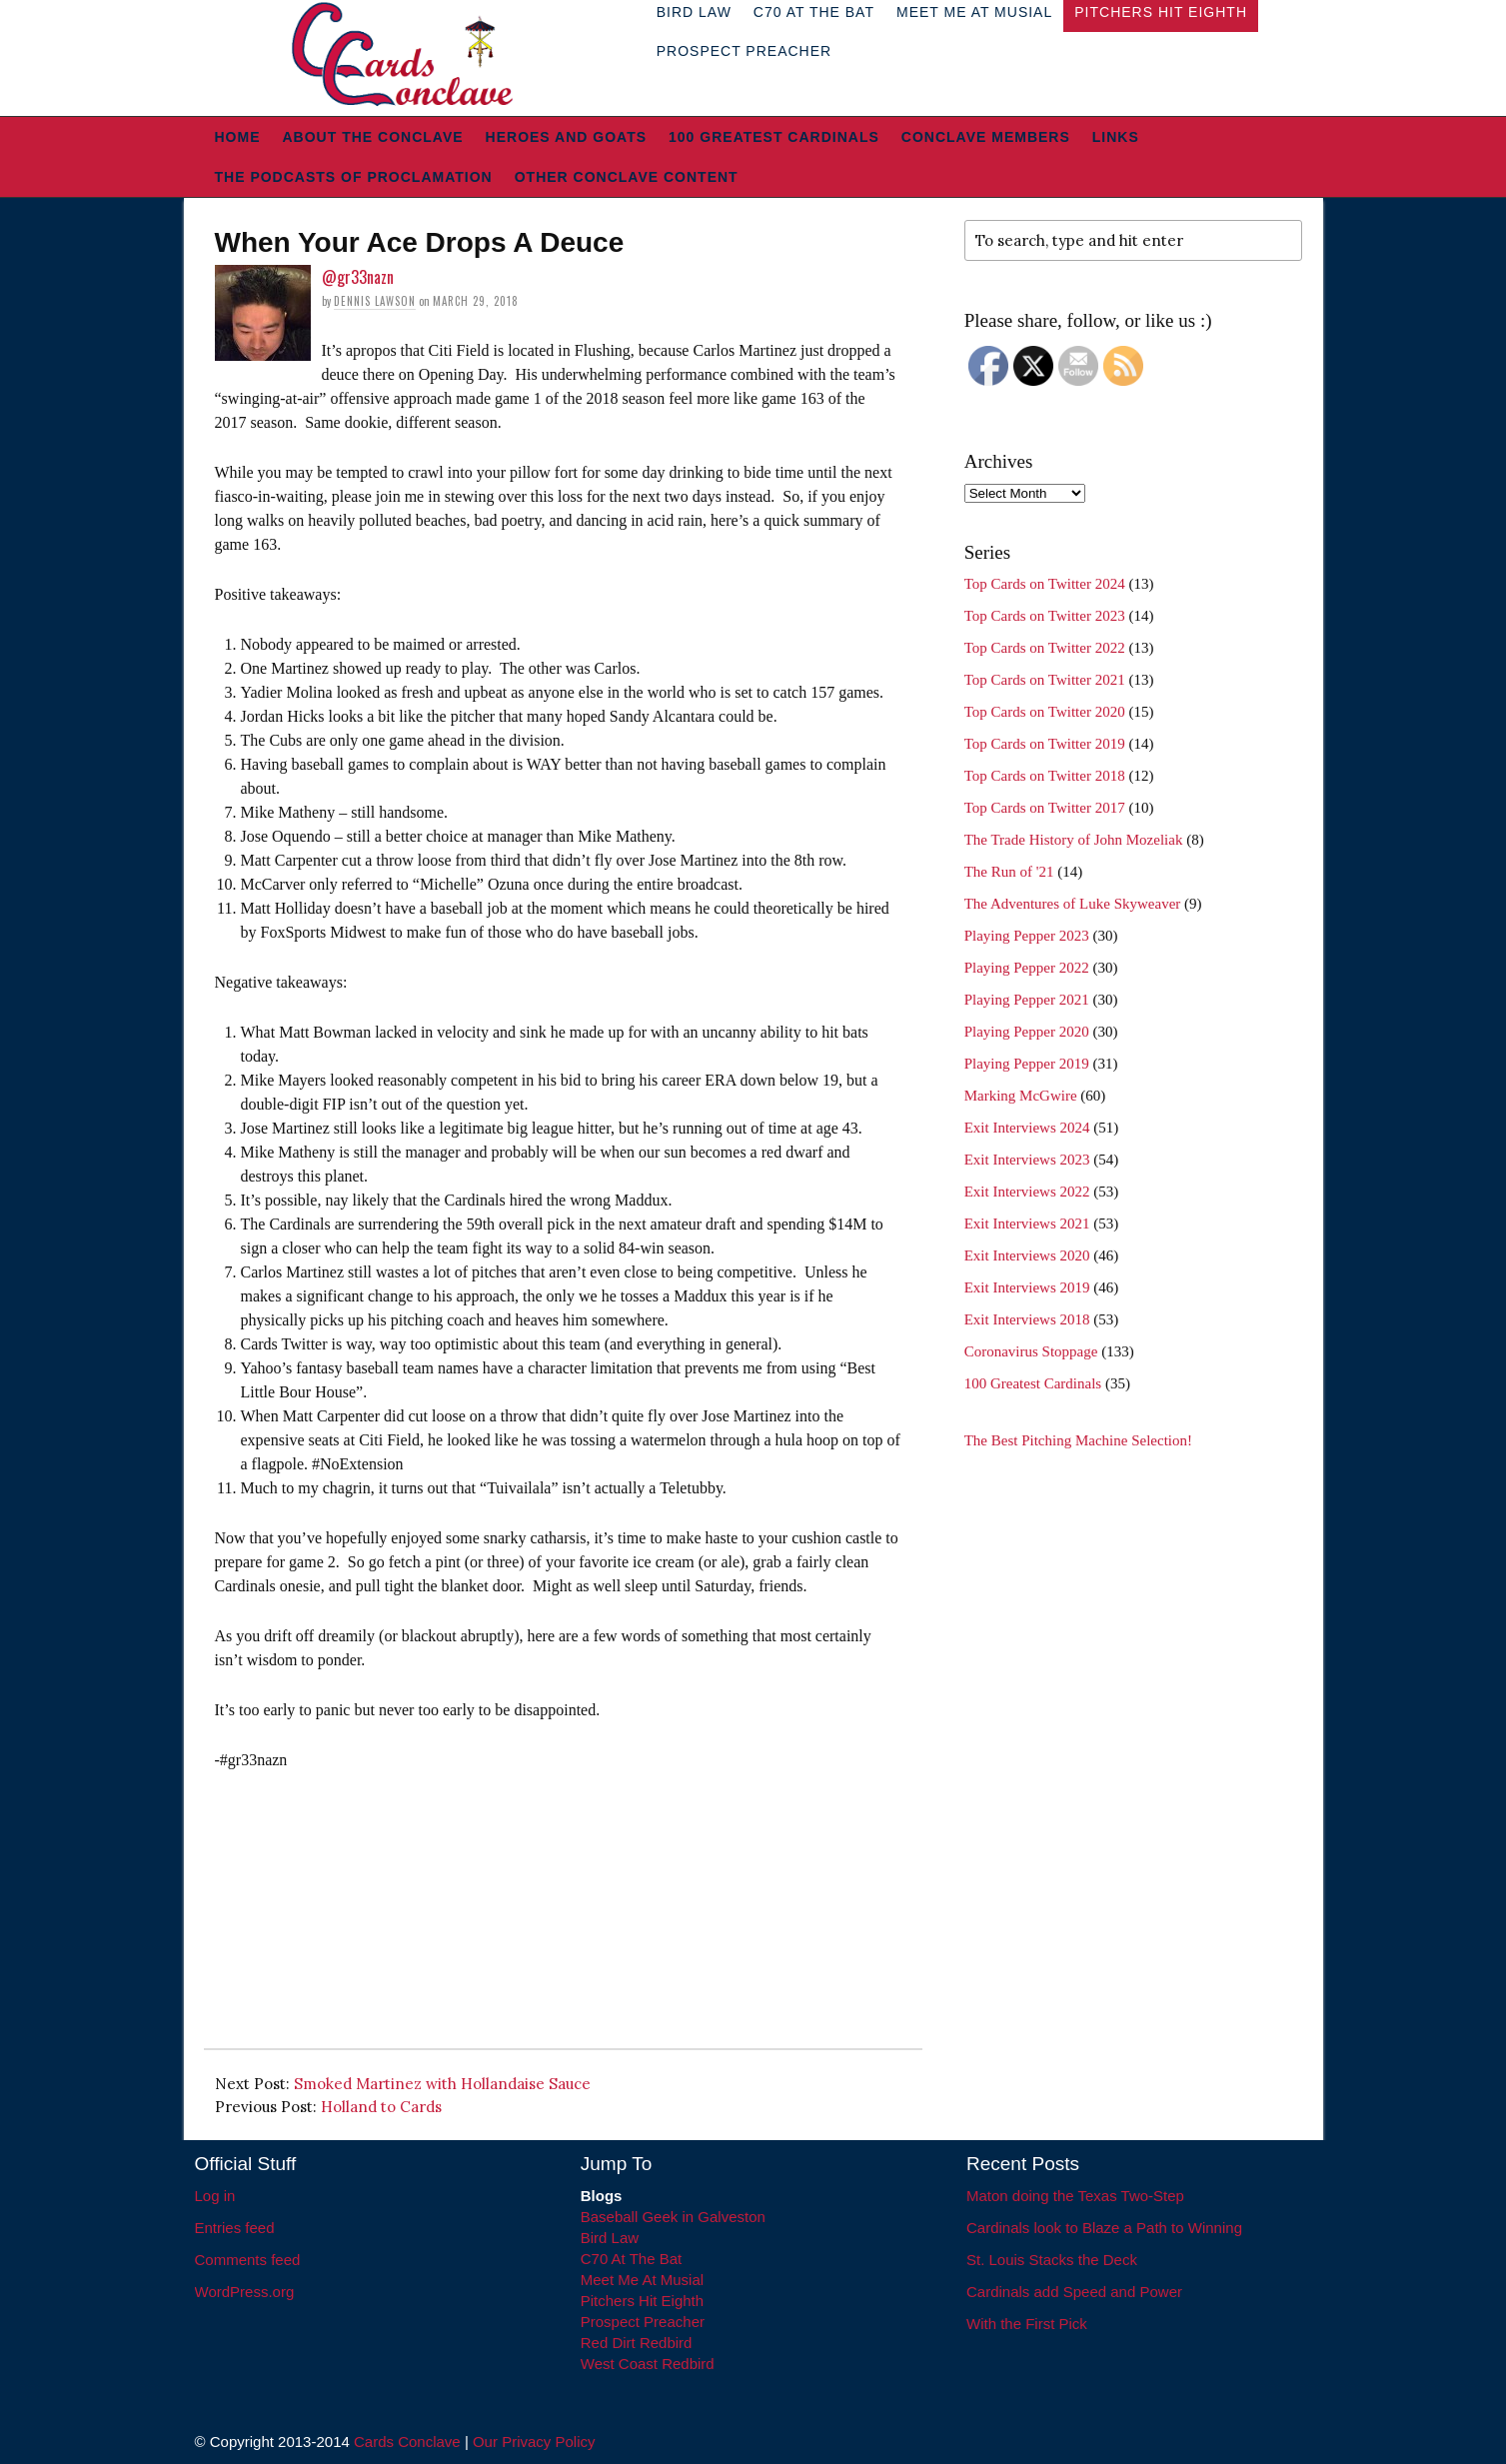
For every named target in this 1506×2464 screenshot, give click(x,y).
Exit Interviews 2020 (1027, 1255)
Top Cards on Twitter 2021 (1044, 680)
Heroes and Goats (566, 137)
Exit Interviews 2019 (1027, 1287)
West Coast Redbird (648, 2363)
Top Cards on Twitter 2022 (1044, 648)
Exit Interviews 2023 (1027, 1160)
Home (238, 137)
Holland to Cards (381, 2106)
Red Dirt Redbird (637, 2342)
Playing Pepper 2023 (1026, 936)
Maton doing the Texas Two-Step (1075, 2195)
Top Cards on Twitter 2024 (1044, 584)
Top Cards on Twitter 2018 (1044, 776)
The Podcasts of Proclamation (354, 177)
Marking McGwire (1020, 1096)
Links (1115, 137)
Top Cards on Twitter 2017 (1044, 808)
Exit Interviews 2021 (1027, 1224)
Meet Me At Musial (642, 2279)
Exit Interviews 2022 (1027, 1192)
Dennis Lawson (375, 301)
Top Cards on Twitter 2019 (1044, 744)
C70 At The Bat (631, 2258)
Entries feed (235, 2227)
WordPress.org (245, 2291)
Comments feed (248, 2259)
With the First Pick (1026, 2323)
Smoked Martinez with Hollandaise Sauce (442, 2083)
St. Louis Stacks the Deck (1051, 2259)
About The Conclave (373, 137)
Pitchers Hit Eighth (642, 2300)
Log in (215, 2195)
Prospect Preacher (744, 51)
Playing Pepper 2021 (1026, 1000)
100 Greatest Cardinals (774, 137)
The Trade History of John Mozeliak (1073, 840)
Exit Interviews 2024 (1027, 1128)
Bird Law (610, 2237)
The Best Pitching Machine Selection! (1078, 1440)
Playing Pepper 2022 (1026, 968)
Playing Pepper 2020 (1026, 1032)
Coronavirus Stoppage (1031, 1351)
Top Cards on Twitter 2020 (1044, 712)
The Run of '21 (1009, 872)
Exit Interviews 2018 (1027, 1319)
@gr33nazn (358, 277)
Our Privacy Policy (534, 2441)
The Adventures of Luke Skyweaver (1072, 904)
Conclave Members (985, 137)
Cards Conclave (407, 2441)
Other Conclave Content (627, 177)
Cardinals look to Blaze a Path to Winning (1104, 2227)
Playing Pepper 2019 (1026, 1064)
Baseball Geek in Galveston (673, 2216)
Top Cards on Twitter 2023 (1044, 616)
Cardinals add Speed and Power (1074, 2291)
